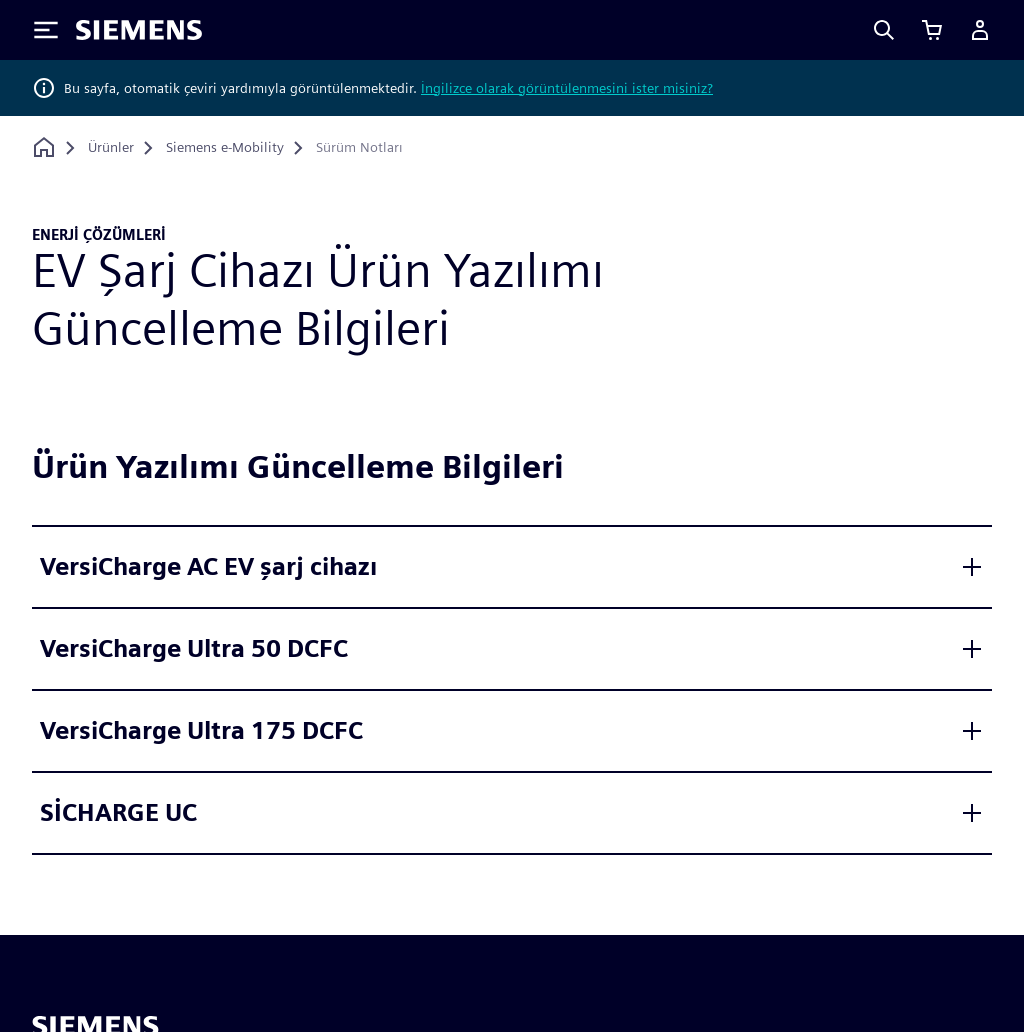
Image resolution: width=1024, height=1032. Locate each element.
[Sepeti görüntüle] (932, 30)
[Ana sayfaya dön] (44, 147)
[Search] (884, 30)
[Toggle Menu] (46, 30)
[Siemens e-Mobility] (225, 148)
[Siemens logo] (139, 30)
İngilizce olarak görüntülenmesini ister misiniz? (567, 88)
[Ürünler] (111, 148)
